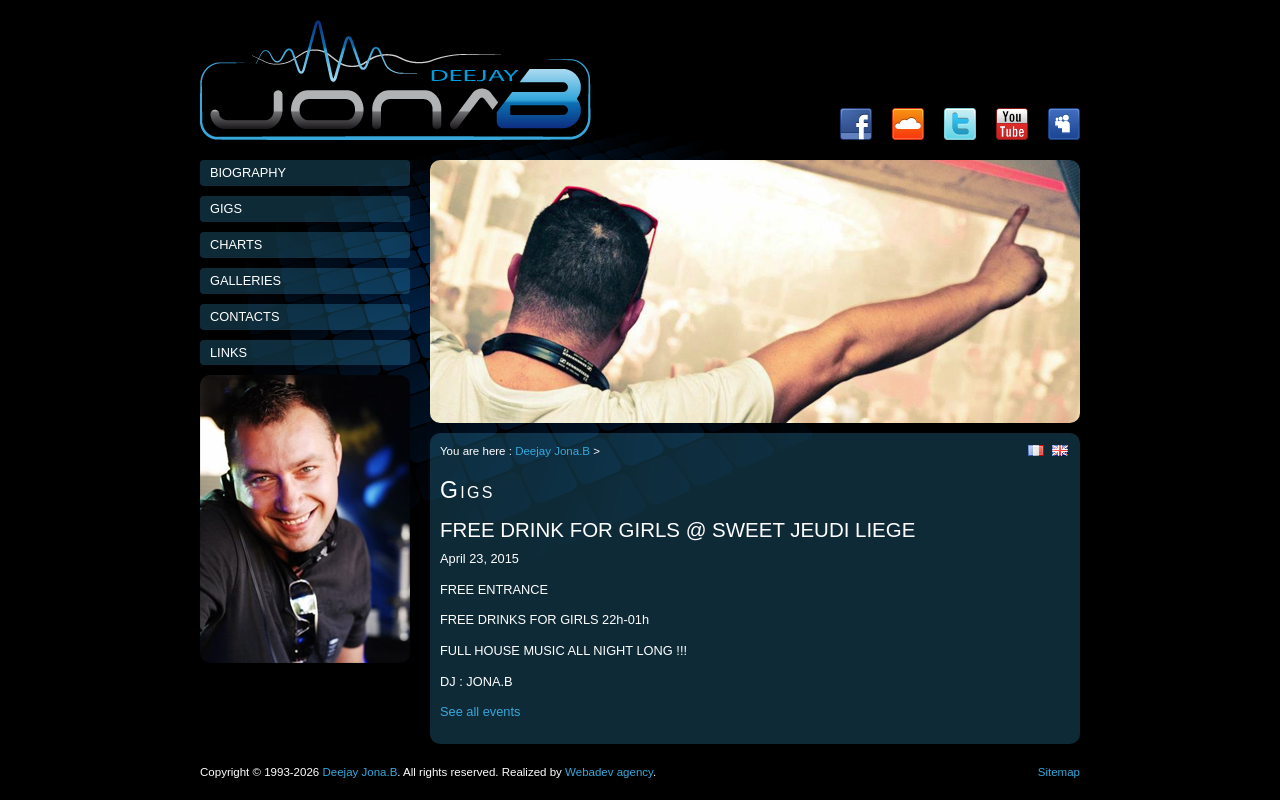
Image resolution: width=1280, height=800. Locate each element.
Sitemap (1059, 772)
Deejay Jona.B (552, 451)
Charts (236, 244)
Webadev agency (609, 772)
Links (228, 352)
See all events (480, 711)
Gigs (226, 208)
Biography (248, 172)
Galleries (245, 280)
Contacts (244, 316)
